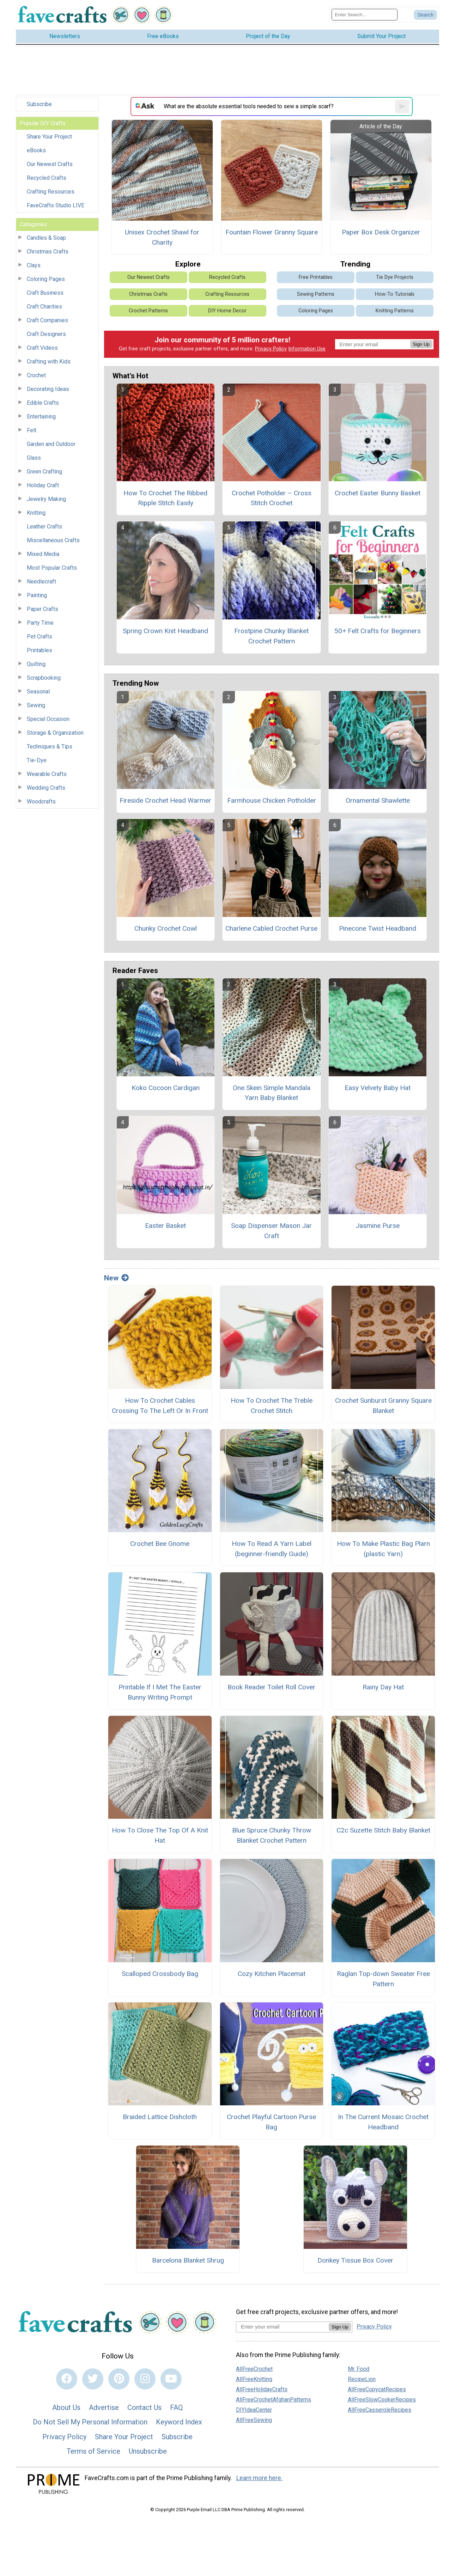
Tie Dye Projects (394, 277)
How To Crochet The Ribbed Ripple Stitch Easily (165, 498)
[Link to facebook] (66, 2379)
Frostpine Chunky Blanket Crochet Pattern (271, 636)
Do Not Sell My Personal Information (90, 2422)
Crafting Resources (50, 191)
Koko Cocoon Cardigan (166, 1088)
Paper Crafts (42, 609)
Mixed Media (43, 554)
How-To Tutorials (394, 294)
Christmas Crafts (47, 251)
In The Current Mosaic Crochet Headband (383, 2122)
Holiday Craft (43, 485)
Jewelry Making (46, 499)
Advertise (104, 2407)
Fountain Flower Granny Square (271, 232)
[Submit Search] (425, 15)
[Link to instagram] (145, 2379)
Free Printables (316, 277)
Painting (37, 595)
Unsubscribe (148, 2451)
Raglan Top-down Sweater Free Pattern (383, 1979)
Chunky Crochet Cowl (165, 928)
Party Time (40, 622)
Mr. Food (358, 2369)
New (116, 1278)
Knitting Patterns (395, 311)
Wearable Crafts (47, 774)
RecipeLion (362, 2379)
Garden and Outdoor (51, 444)
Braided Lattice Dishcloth (160, 2117)
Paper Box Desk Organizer (381, 232)
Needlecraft (41, 581)
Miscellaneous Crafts (53, 540)
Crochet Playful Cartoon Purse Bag (271, 2122)
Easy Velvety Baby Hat (378, 1088)
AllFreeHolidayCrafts (261, 2389)
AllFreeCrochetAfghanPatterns (273, 2399)
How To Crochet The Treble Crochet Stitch (272, 1405)
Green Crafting (44, 471)
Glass (34, 457)
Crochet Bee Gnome (159, 1544)
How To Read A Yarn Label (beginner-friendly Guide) (271, 1549)
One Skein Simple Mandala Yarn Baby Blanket (271, 1093)
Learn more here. (259, 2478)
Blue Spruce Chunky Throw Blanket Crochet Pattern (271, 1835)
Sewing (36, 705)
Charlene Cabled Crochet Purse (271, 928)
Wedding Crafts (46, 787)
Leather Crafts (44, 526)
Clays (34, 265)
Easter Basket (165, 1226)
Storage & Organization (55, 732)
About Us (66, 2407)
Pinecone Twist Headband (377, 928)
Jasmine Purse (378, 1226)
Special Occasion (48, 719)
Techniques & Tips (49, 746)
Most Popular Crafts (52, 567)
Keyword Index (179, 2422)
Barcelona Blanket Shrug (188, 2260)
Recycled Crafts (46, 178)
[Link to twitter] (92, 2379)
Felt (31, 430)
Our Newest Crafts (50, 164)
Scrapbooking (44, 677)
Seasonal (38, 691)
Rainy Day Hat (383, 1687)
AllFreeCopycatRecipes (377, 2389)
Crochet (36, 375)
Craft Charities (44, 306)
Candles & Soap (46, 237)
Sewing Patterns (315, 294)
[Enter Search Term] (365, 14)
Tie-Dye (37, 760)
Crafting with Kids (49, 361)
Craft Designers (46, 334)
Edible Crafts (43, 402)
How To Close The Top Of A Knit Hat (160, 1835)
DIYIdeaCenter (254, 2409)
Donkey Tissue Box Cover (355, 2260)
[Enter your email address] (282, 2326)
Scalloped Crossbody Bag (160, 1974)
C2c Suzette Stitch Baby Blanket (383, 1830)
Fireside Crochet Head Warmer (165, 800)
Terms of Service (93, 2451)
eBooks (36, 150)
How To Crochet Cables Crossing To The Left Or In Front (160, 1405)
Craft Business (45, 292)
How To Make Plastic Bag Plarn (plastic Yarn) (383, 1549)
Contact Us (144, 2407)
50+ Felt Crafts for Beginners (377, 631)
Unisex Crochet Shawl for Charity (162, 237)
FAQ (176, 2407)
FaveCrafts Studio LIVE (55, 205)
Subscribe (39, 104)
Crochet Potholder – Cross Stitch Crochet (271, 498)
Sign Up (421, 344)
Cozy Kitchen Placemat (271, 1974)
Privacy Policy (271, 349)
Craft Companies (47, 320)
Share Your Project (49, 136)
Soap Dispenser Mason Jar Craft (271, 1231)
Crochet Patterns (148, 311)
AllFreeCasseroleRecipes (379, 2409)
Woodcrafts (41, 801)
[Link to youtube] (171, 2379)
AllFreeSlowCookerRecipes (382, 2399)
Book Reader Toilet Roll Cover (271, 1687)
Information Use (307, 349)
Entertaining (41, 416)
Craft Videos (42, 347)
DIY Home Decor (227, 311)
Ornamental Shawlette (378, 800)
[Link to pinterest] (118, 2379)
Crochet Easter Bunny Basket (377, 493)
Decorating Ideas (48, 389)
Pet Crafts (39, 636)
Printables (39, 650)
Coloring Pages (46, 279)
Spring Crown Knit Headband (165, 631)
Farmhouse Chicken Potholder (271, 800)
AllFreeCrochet (254, 2369)
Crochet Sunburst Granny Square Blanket (383, 1405)
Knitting (36, 512)
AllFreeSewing (254, 2420)
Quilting (36, 664)
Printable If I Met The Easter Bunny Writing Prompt (160, 1692)
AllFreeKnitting (254, 2379)
